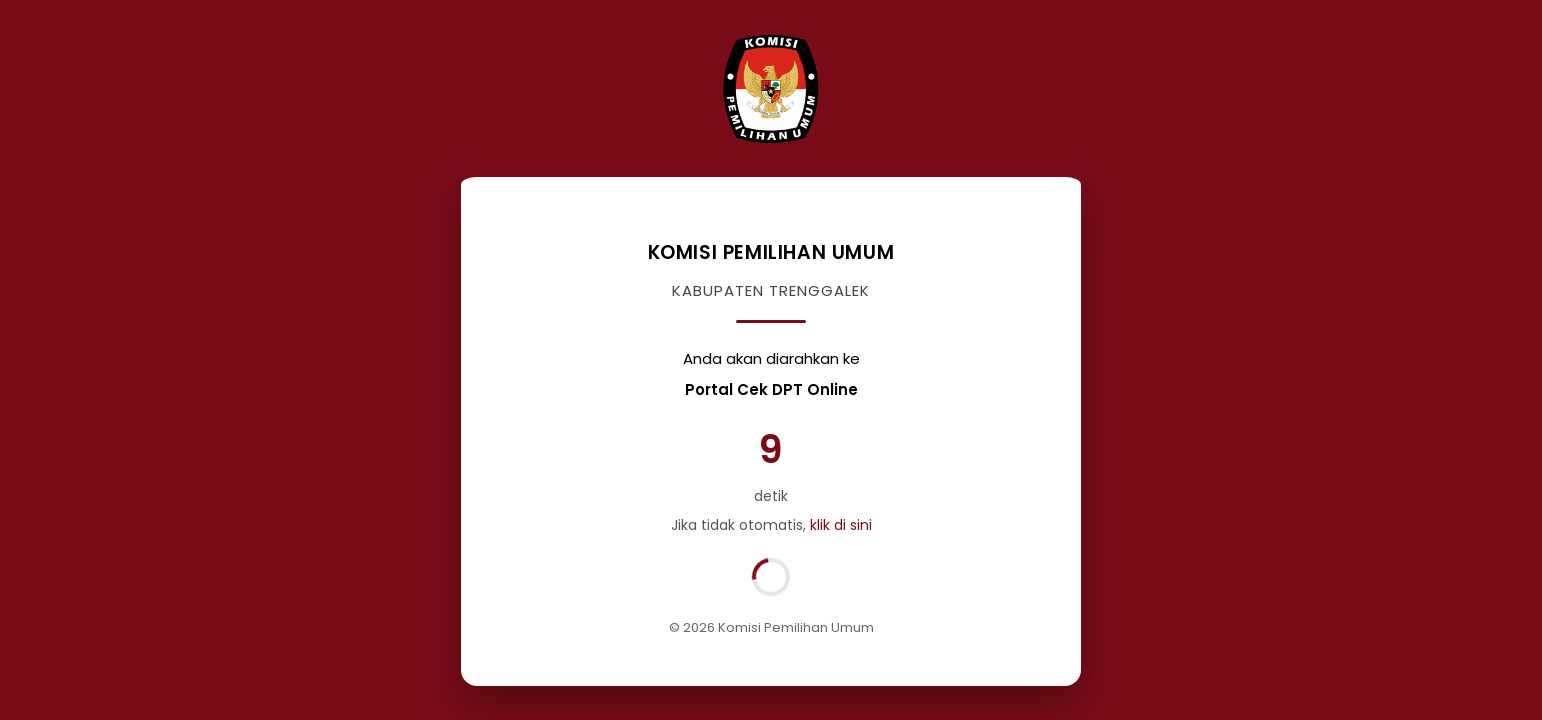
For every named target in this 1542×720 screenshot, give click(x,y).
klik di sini (841, 525)
